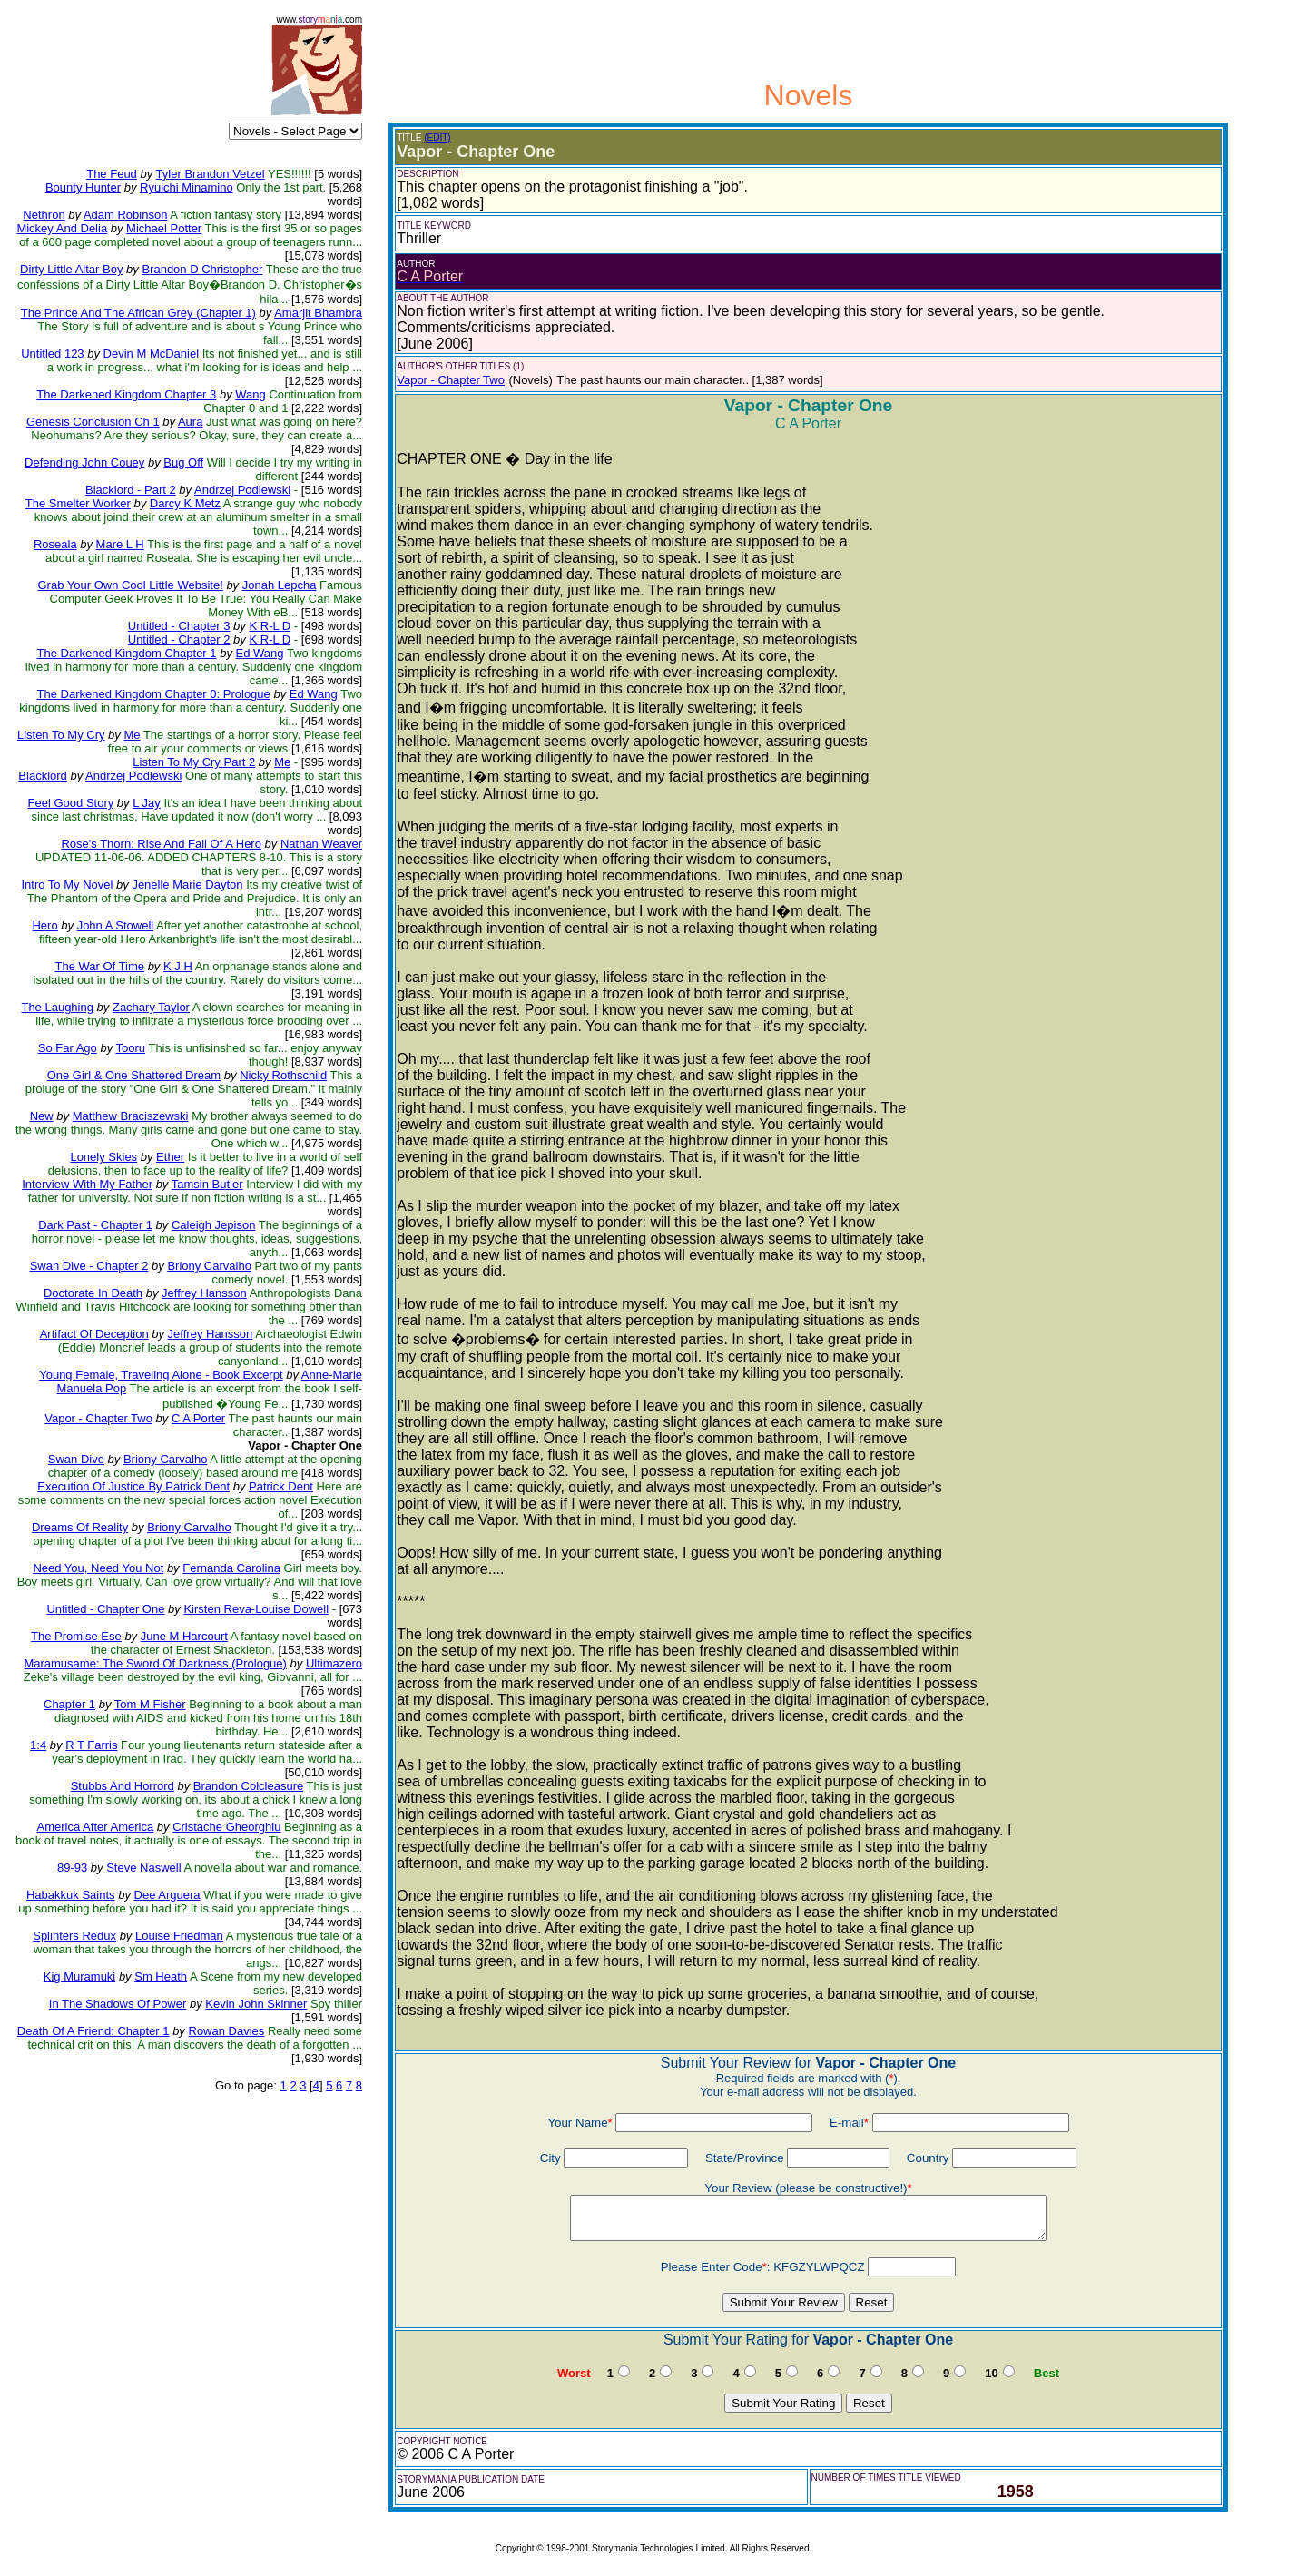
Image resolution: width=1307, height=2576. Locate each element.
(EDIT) (437, 138)
